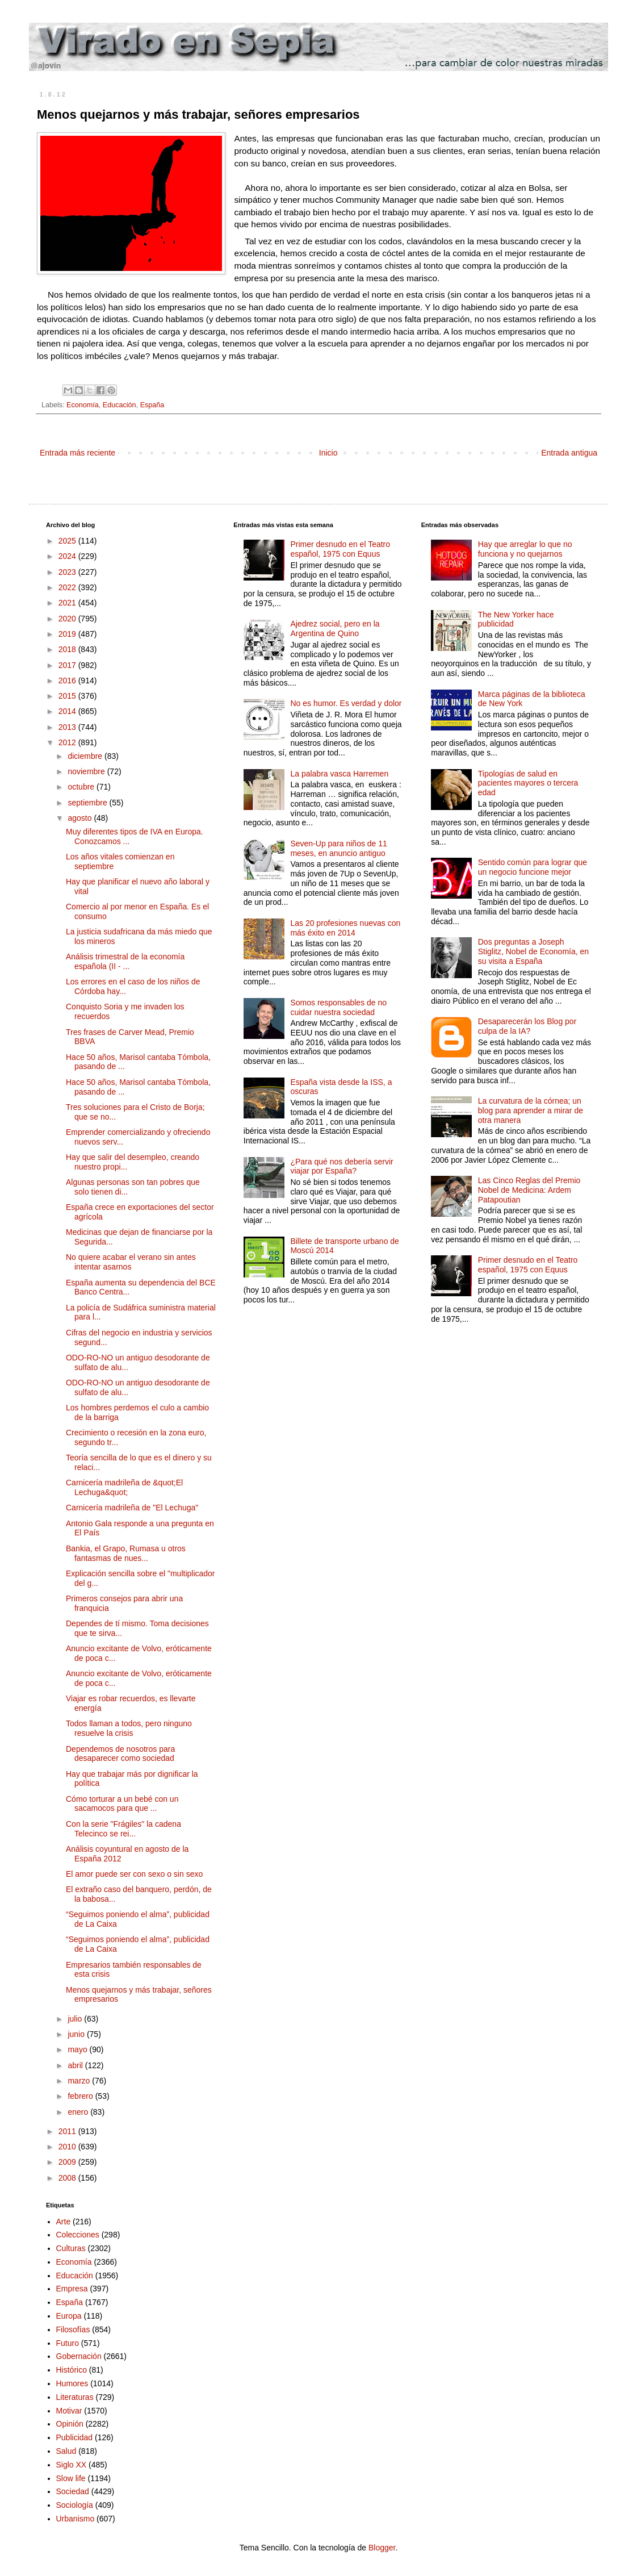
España (152, 405)
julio (76, 2018)
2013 (68, 727)
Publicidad (74, 2437)
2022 (68, 587)
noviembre (87, 771)
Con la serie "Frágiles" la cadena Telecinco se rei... (123, 1828)
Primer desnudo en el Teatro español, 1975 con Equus (340, 549)
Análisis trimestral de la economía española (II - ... (125, 961)
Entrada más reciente (77, 452)
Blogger (381, 2547)
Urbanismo (75, 2518)
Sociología (74, 2505)
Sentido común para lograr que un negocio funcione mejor (532, 867)
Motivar (69, 2410)
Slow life (71, 2478)
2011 (68, 2131)
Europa (69, 2315)
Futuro (67, 2343)
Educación (119, 405)
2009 (68, 2161)
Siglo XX (71, 2464)
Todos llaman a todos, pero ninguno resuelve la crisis (129, 1728)
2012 (68, 742)
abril (76, 2065)
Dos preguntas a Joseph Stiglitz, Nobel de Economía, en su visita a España (533, 951)
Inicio (328, 452)
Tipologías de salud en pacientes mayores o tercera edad (528, 783)
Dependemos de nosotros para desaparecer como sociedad (120, 1753)
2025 (68, 540)
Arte (63, 2221)
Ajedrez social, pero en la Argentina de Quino (334, 628)
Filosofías (73, 2329)
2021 (68, 602)
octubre (82, 786)
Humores (72, 2383)
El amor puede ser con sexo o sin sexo (134, 1873)
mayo (78, 2049)
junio (77, 2034)
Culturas (71, 2248)
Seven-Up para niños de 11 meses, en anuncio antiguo (338, 848)
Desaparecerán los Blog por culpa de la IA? (527, 1026)
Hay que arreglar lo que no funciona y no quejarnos (525, 549)
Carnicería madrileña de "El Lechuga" (132, 1507)
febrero (81, 2096)
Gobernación (79, 2356)
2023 (68, 572)
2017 (68, 665)
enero (79, 2111)
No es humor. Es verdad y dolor (345, 703)
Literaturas (75, 2397)
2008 (68, 2177)
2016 (68, 680)
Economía (82, 405)
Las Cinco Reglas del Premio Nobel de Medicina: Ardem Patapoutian (529, 1190)
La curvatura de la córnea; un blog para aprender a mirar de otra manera (530, 1110)
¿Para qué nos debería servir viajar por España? (341, 1166)
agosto (81, 818)
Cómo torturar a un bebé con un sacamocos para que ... (122, 1803)
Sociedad (72, 2491)
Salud (66, 2451)
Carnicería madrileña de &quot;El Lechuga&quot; (124, 1487)
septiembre (88, 802)
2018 (68, 649)
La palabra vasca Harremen (339, 773)
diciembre (86, 756)
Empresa (72, 2288)
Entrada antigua (569, 452)
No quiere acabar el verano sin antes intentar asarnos (131, 1261)
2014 (68, 711)
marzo (80, 2080)
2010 (68, 2146)
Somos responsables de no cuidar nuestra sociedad (338, 1007)
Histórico (71, 2369)
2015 (68, 695)
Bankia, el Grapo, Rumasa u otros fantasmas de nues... (126, 1553)
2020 (68, 618)
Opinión (69, 2423)
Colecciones (77, 2234)
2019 (68, 633)
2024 (68, 556)
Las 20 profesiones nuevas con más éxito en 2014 (345, 927)
